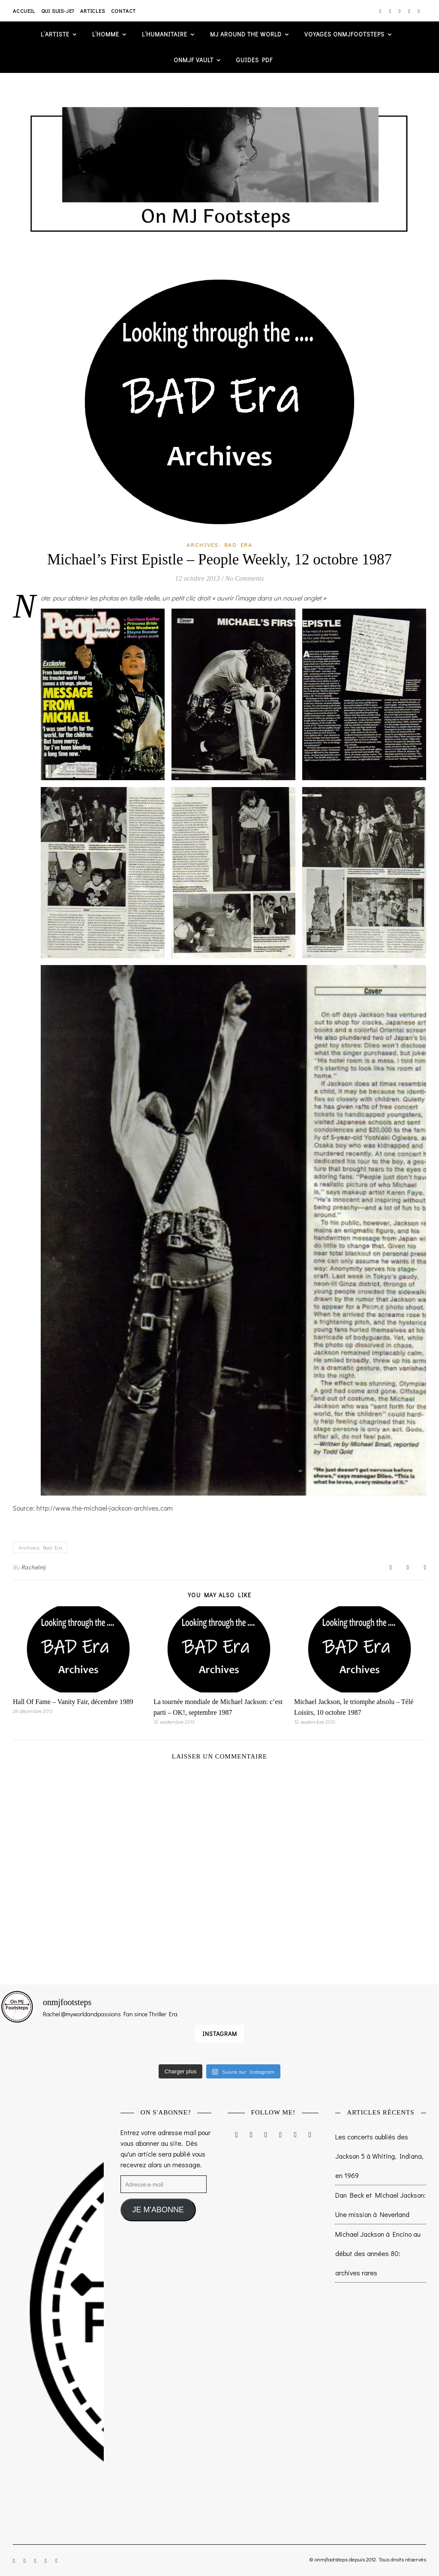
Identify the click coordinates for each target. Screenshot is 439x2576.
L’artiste (55, 34)
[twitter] (400, 10)
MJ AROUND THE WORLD (246, 34)
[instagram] (380, 10)
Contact (123, 10)
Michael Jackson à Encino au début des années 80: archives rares (378, 2253)
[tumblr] (419, 10)
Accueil (24, 10)
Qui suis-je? (58, 10)
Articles (92, 10)
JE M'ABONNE (158, 2209)
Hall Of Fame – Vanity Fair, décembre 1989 (73, 1701)
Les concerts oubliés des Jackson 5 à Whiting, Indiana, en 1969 (379, 2156)
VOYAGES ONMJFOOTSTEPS (344, 34)
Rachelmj (33, 1567)
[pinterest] (409, 10)
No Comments (244, 578)
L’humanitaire (164, 34)
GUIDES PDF (254, 60)
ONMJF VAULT (193, 60)
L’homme (105, 34)
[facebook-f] (390, 10)
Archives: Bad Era (219, 544)
